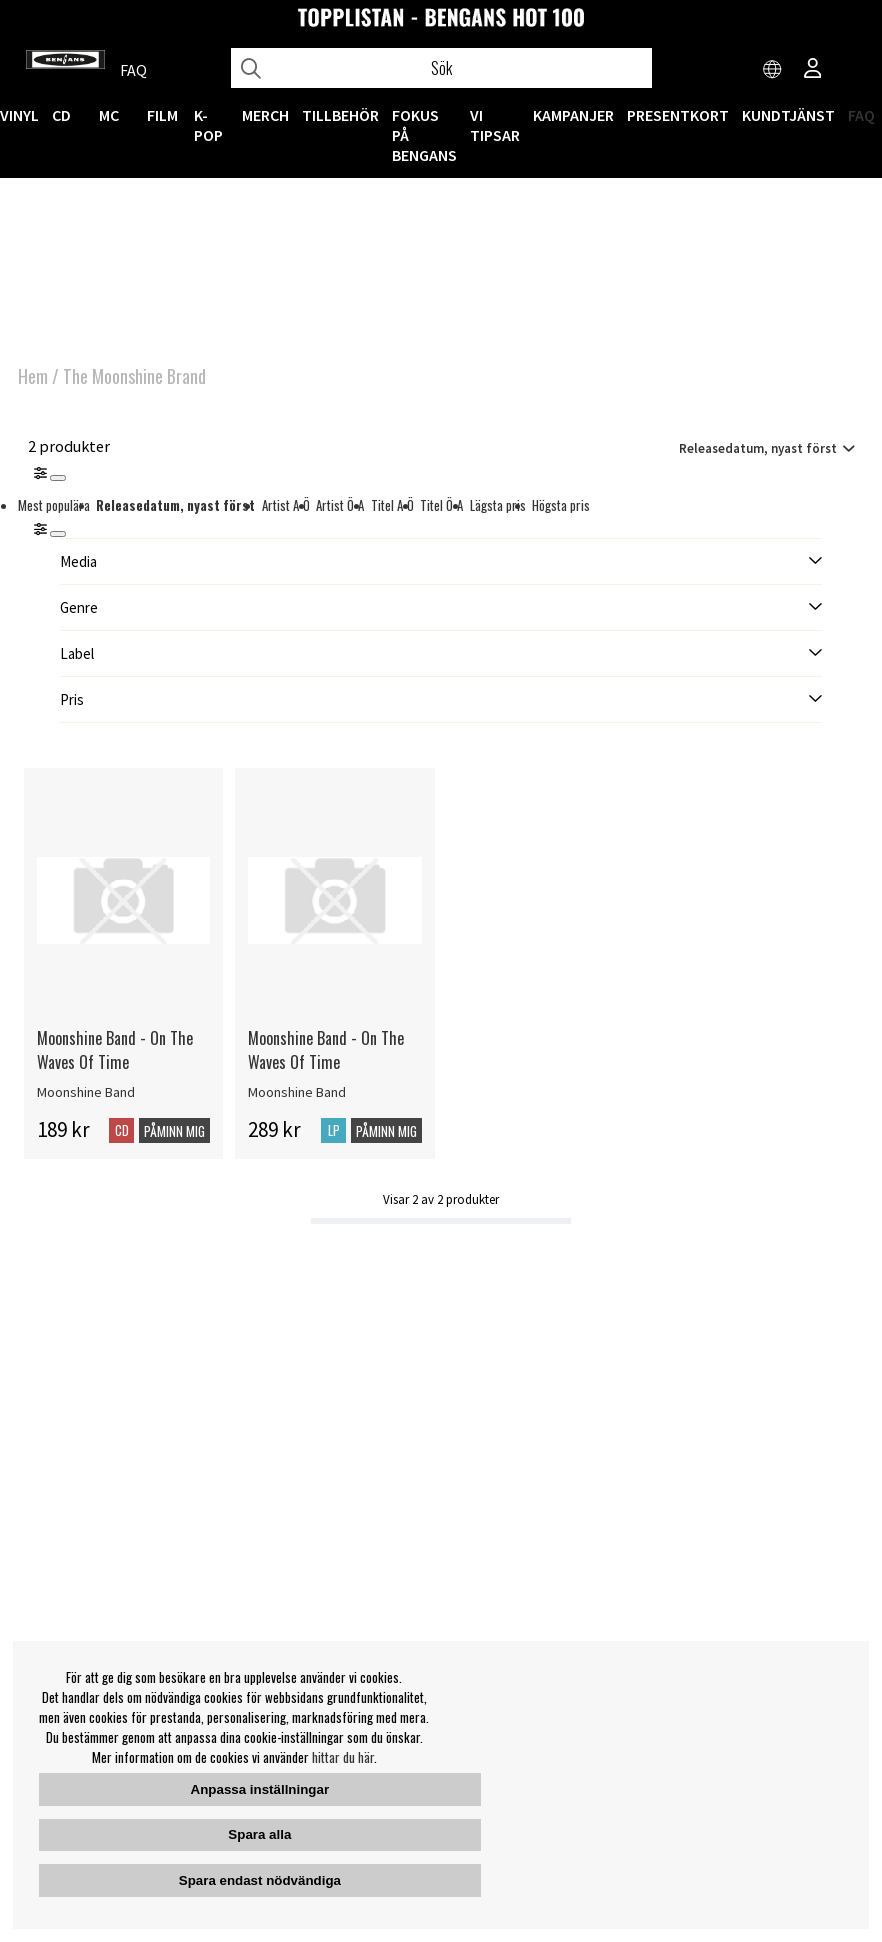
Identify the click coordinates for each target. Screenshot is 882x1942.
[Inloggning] (813, 70)
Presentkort (678, 115)
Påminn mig (174, 1131)
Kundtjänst (788, 115)
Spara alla (259, 1834)
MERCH (265, 115)
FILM (162, 115)
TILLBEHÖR (340, 115)
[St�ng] (58, 534)
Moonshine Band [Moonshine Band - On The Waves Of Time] (86, 1092)
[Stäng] (58, 478)
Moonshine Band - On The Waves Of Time (115, 1050)
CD (61, 115)
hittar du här (343, 1757)
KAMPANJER (573, 115)
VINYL (19, 115)
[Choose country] (773, 70)
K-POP (208, 125)
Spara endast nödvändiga (260, 1880)
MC (109, 115)
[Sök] (441, 68)
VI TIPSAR (495, 125)
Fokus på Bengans (424, 135)
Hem (33, 376)
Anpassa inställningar (260, 1789)
